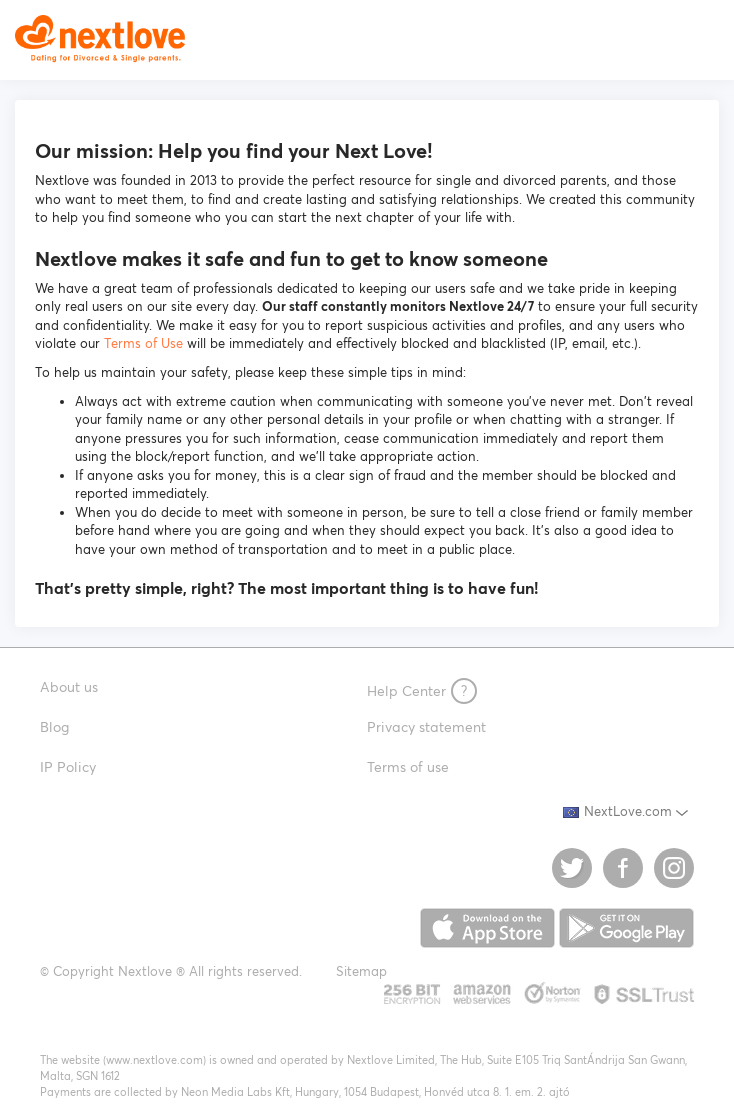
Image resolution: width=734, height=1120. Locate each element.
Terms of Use (143, 343)
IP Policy (68, 767)
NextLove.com (617, 811)
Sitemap (361, 971)
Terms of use (408, 767)
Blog (54, 727)
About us (69, 687)
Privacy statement (426, 727)
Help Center (422, 691)
